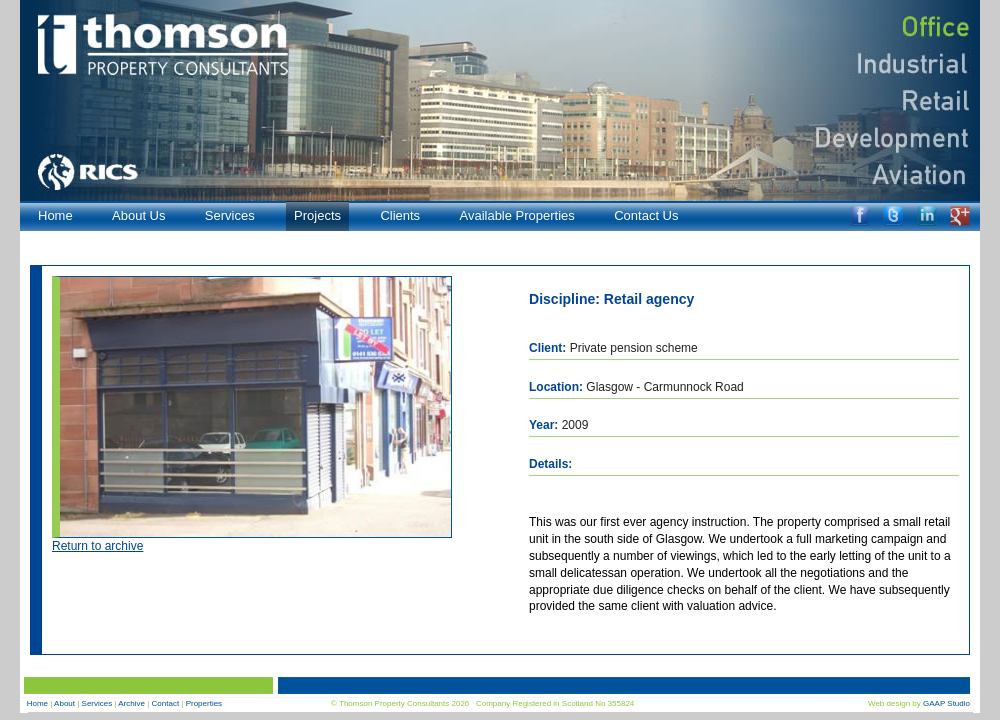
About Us (138, 215)
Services (230, 215)
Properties (204, 703)
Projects (317, 215)
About (64, 703)
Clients (400, 215)
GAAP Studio (946, 703)
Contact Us (646, 215)
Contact (166, 703)
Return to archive (97, 546)
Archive (131, 703)
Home (55, 215)
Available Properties (516, 215)
